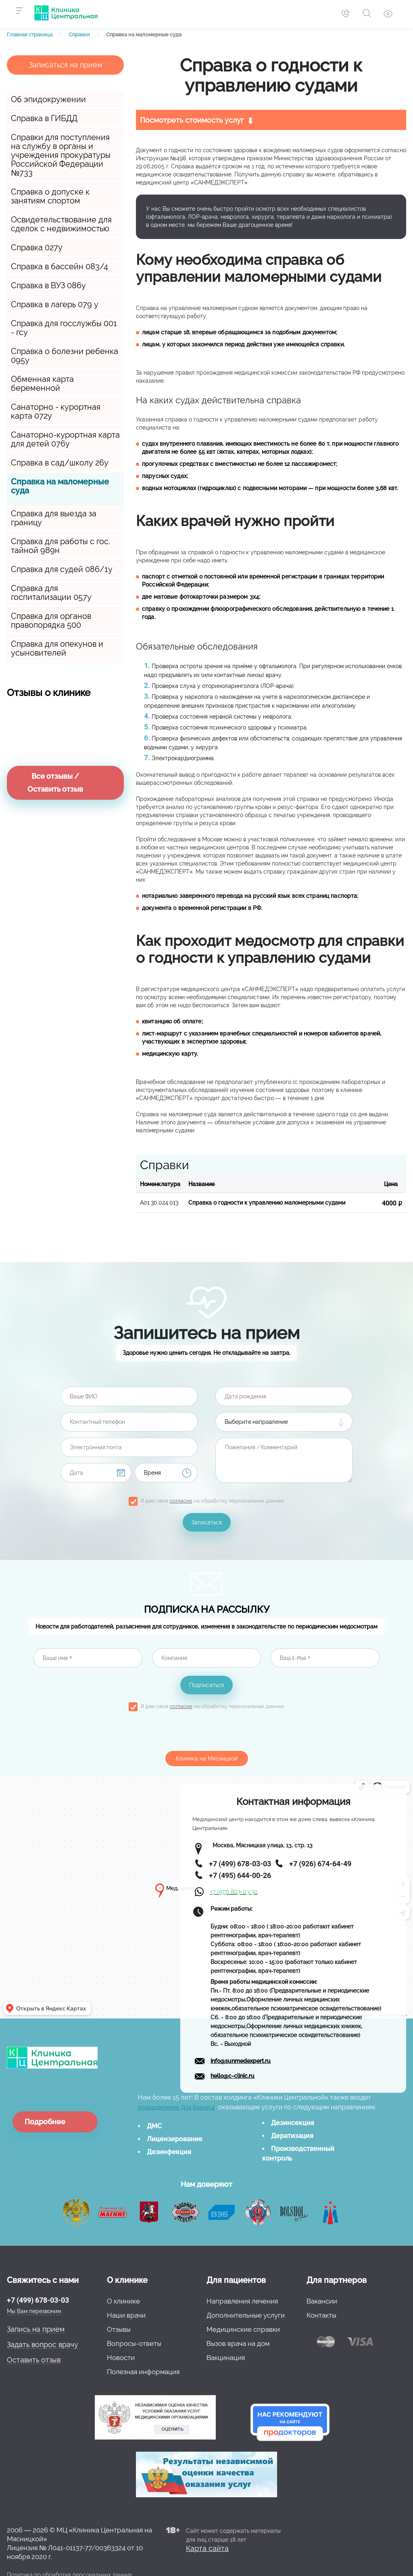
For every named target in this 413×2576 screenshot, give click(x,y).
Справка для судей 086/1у (62, 569)
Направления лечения (242, 2301)
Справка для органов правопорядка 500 (51, 620)
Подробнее (45, 2121)
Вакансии (322, 2301)
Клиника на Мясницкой (207, 1758)
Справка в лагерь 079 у (54, 304)
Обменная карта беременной (42, 383)
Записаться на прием (65, 65)
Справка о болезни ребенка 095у (64, 355)
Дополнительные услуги (245, 2315)
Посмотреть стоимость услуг (192, 120)
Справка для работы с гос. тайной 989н (60, 546)
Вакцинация (225, 2358)
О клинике (123, 2301)
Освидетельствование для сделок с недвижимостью (61, 224)
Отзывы (119, 2329)
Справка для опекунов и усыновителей (57, 648)
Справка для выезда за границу (53, 518)
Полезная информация (143, 2372)
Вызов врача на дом (237, 2343)
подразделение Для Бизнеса (176, 2107)
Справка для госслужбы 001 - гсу (64, 328)
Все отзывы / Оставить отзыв (55, 782)
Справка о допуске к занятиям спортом (50, 196)
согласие (181, 1501)
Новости (121, 2358)
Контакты (321, 2315)
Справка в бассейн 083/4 (59, 266)
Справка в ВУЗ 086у (48, 285)
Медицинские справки (243, 2329)
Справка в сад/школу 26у (59, 462)
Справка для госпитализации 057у (51, 592)
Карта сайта (207, 2548)
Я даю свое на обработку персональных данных (212, 1501)
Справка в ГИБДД (44, 118)
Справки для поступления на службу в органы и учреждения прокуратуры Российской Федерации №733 (61, 155)
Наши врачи (126, 2315)
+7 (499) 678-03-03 (38, 2300)
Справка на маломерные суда (60, 486)
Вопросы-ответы (134, 2343)
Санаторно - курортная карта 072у (55, 411)
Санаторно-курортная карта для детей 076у (65, 439)
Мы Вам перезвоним (34, 2311)
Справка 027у (37, 247)
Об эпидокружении (48, 99)
